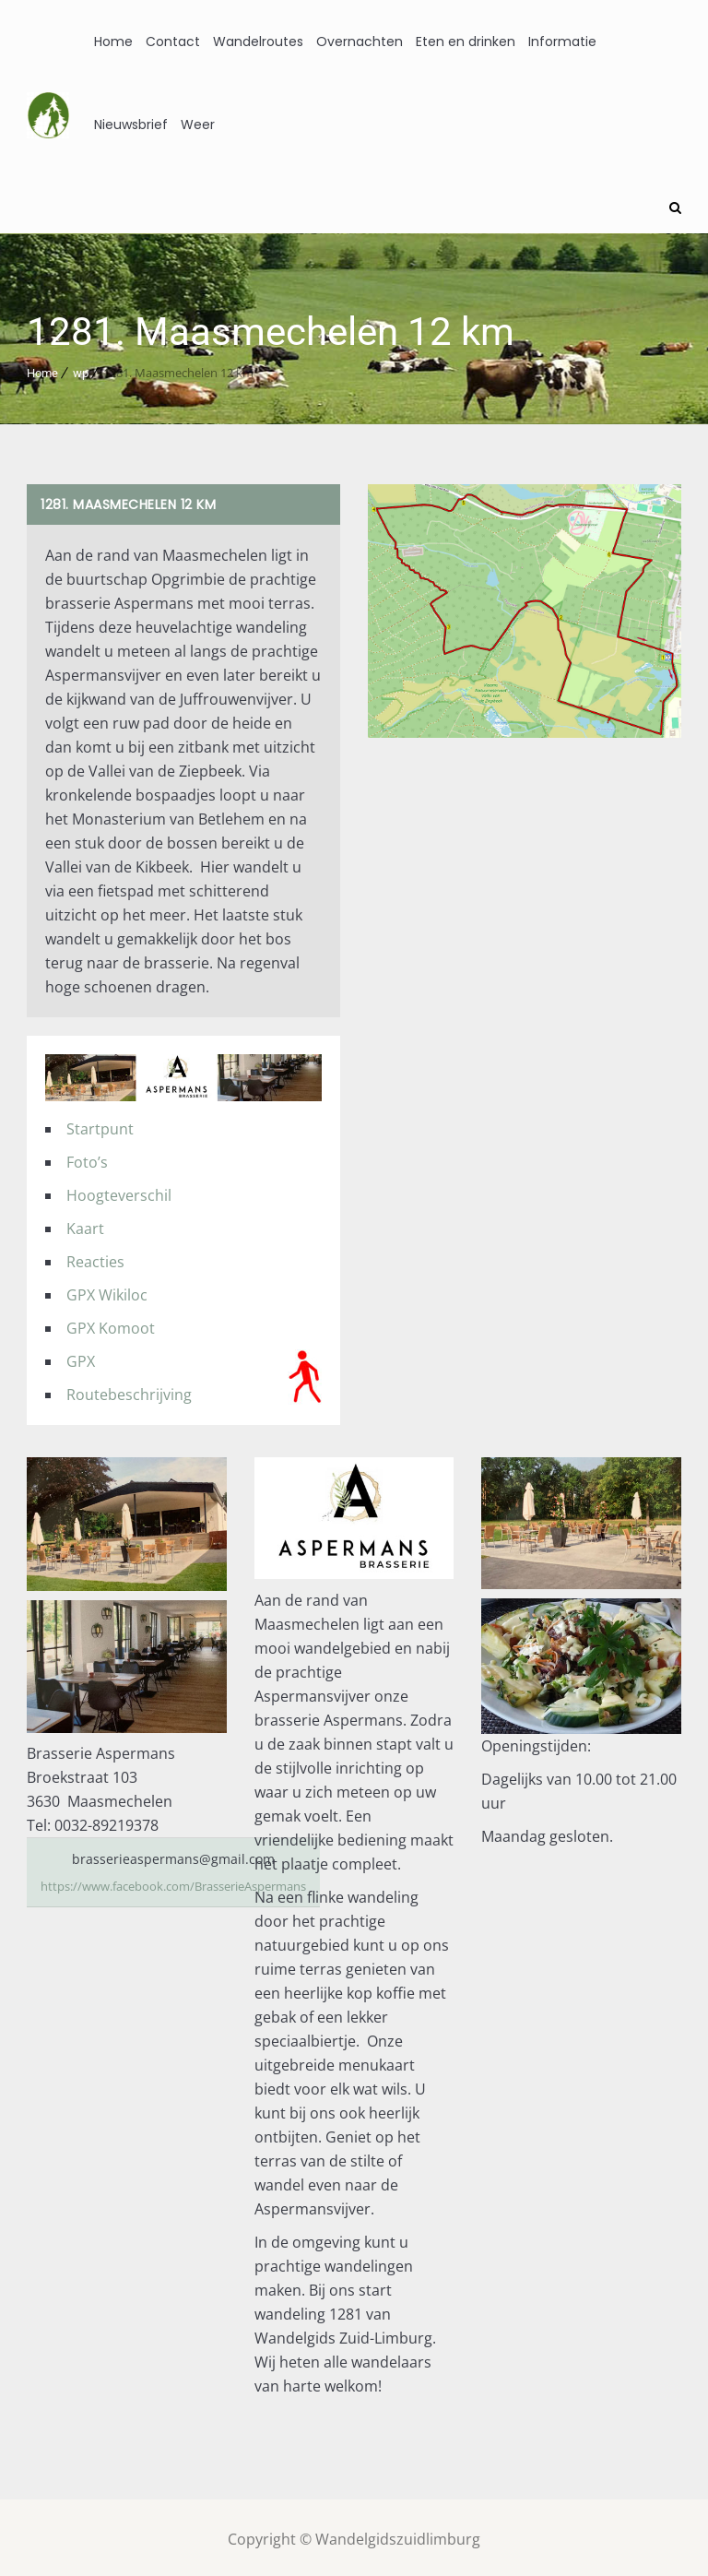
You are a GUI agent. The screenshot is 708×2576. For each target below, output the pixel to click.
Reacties (95, 1259)
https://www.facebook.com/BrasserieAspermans (189, 1883)
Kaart (85, 1226)
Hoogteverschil (118, 1192)
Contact (173, 41)
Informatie (562, 41)
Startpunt (100, 1126)
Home (113, 41)
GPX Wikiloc (107, 1292)
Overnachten (359, 41)
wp (80, 370)
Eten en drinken (465, 41)
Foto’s (87, 1159)
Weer (198, 124)
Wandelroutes (258, 41)
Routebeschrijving (129, 1392)
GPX (80, 1358)
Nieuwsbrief (131, 124)
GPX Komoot (110, 1325)
